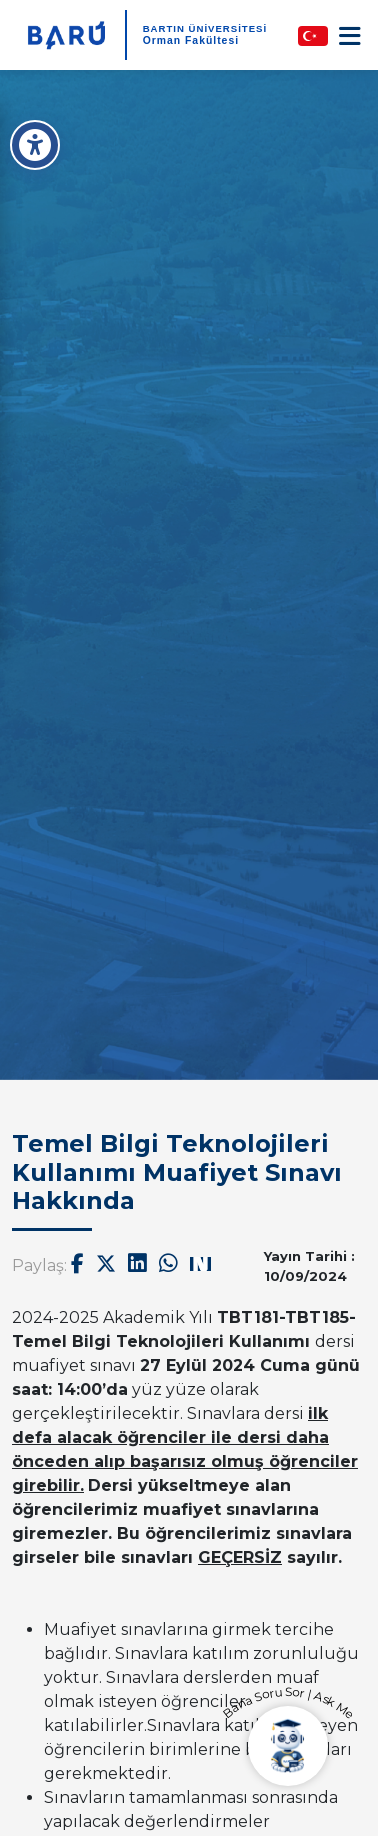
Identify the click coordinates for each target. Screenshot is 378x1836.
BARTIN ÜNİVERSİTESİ (205, 28)
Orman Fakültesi (191, 40)
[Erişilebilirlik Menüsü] (35, 145)
